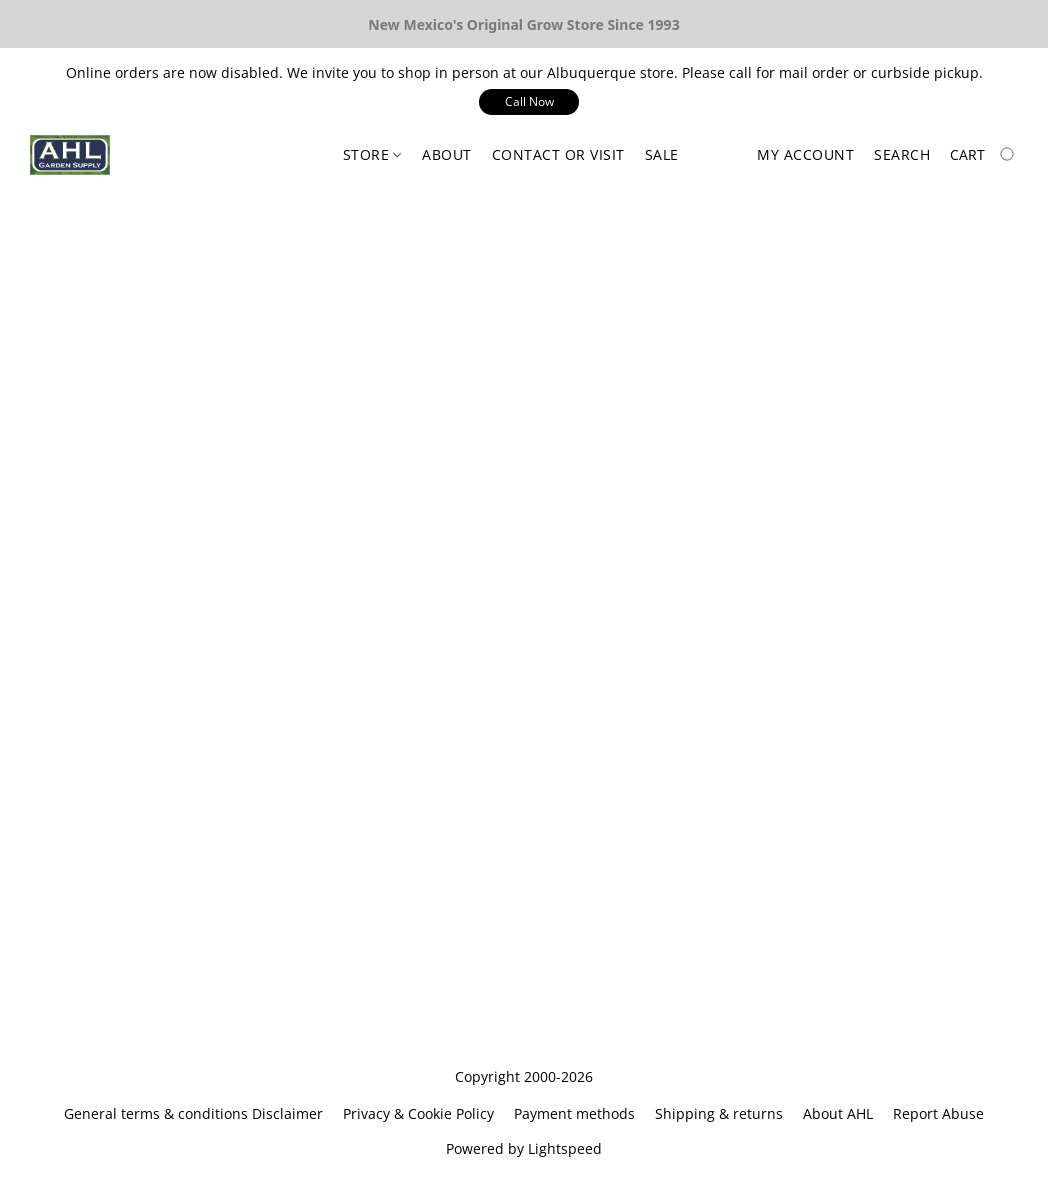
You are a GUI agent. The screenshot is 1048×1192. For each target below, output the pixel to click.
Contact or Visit (558, 154)
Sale (662, 154)
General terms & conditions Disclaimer (193, 1113)
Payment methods (574, 1113)
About (447, 154)
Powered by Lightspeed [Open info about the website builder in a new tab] (524, 1148)
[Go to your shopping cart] (984, 155)
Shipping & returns (719, 1113)
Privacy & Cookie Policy (418, 1113)
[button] (529, 102)
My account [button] (805, 154)
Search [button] (902, 154)
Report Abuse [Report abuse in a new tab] (938, 1113)
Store (372, 154)
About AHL (838, 1113)
